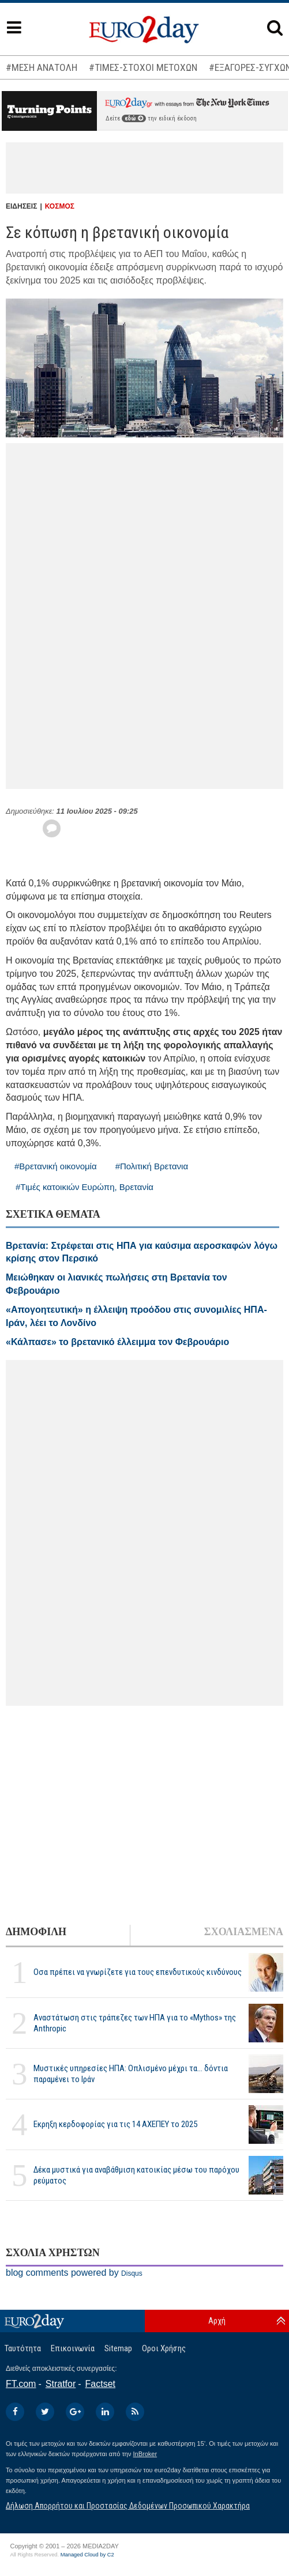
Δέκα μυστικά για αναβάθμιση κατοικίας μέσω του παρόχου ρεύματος (136, 2175)
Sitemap (118, 2348)
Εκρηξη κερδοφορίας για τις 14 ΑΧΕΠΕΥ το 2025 (115, 2124)
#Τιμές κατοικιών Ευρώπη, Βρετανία (84, 1187)
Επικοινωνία (73, 2348)
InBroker (145, 2453)
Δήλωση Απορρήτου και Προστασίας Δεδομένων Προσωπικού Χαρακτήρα (128, 2505)
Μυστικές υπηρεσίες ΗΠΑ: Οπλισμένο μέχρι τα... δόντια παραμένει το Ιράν (130, 2073)
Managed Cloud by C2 (87, 2555)
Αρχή (217, 2321)
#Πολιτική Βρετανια (151, 1166)
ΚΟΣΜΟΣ (59, 206)
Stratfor (61, 2384)
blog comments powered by (74, 2272)
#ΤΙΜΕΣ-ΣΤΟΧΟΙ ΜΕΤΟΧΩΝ (143, 67)
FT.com (21, 2384)
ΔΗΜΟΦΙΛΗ (36, 1931)
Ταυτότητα (23, 2348)
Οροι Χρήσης (164, 2348)
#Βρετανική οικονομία (55, 1166)
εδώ (134, 118)
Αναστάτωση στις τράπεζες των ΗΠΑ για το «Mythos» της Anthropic (134, 2023)
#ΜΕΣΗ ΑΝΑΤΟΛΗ (41, 67)
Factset (100, 2384)
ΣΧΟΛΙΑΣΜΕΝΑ (243, 1931)
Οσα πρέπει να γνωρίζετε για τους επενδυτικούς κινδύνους (137, 1972)
